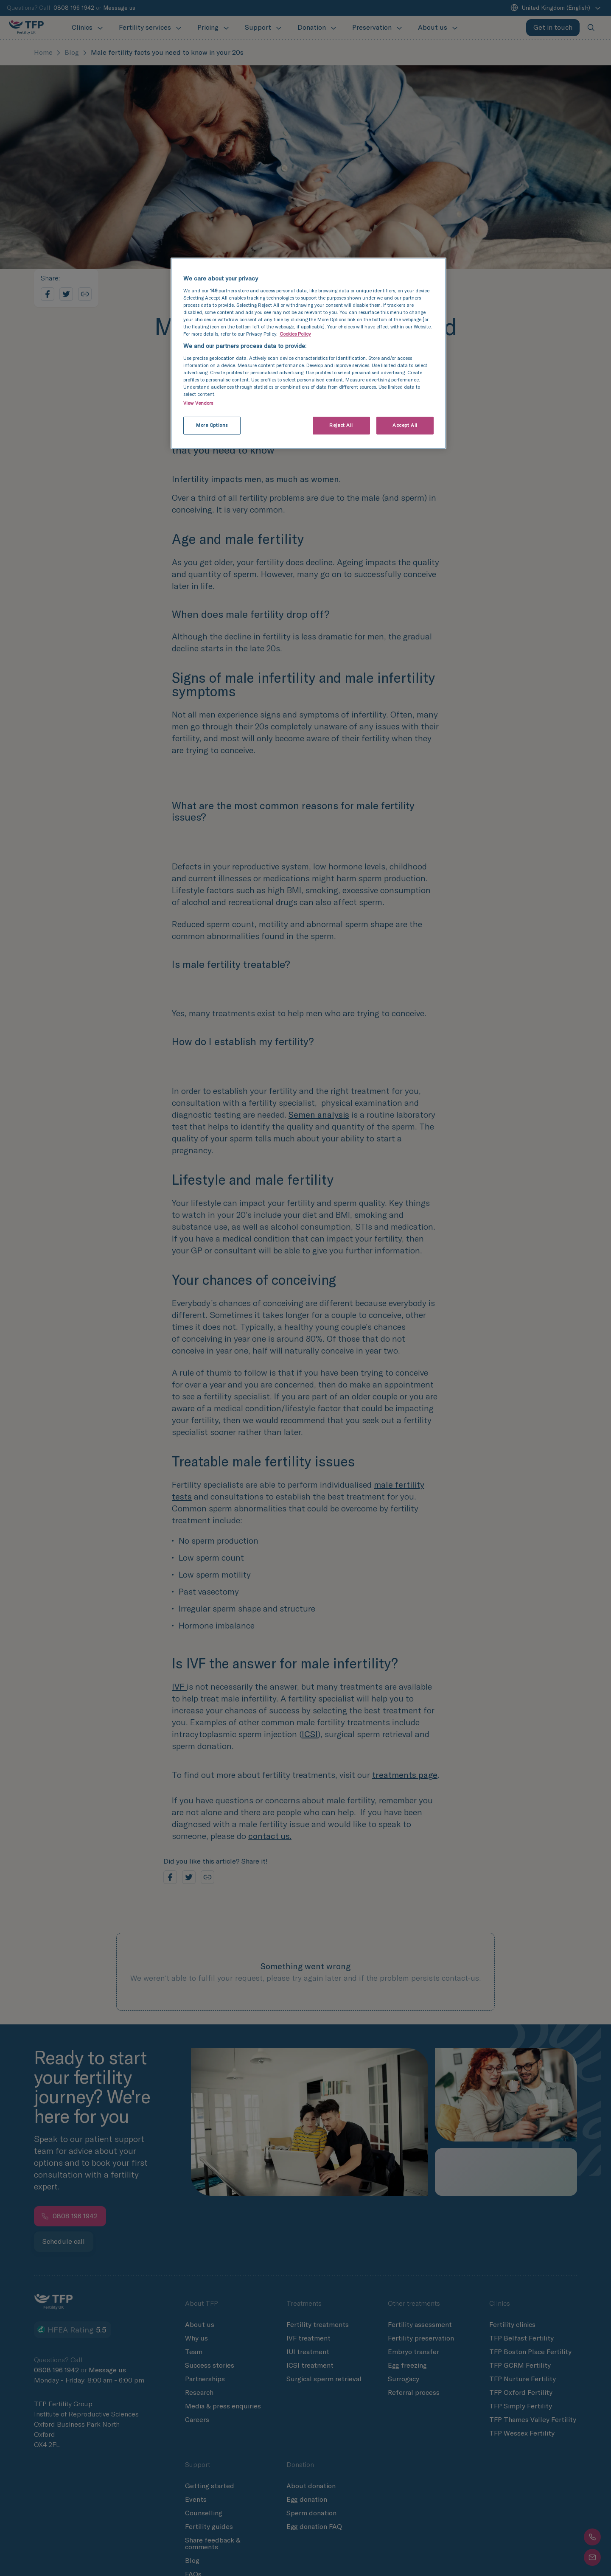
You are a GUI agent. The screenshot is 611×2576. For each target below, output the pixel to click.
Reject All (341, 425)
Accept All (405, 425)
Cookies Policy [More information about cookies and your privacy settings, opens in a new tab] (295, 334)
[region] (308, 353)
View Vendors (198, 403)
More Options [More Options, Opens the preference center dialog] (212, 425)
